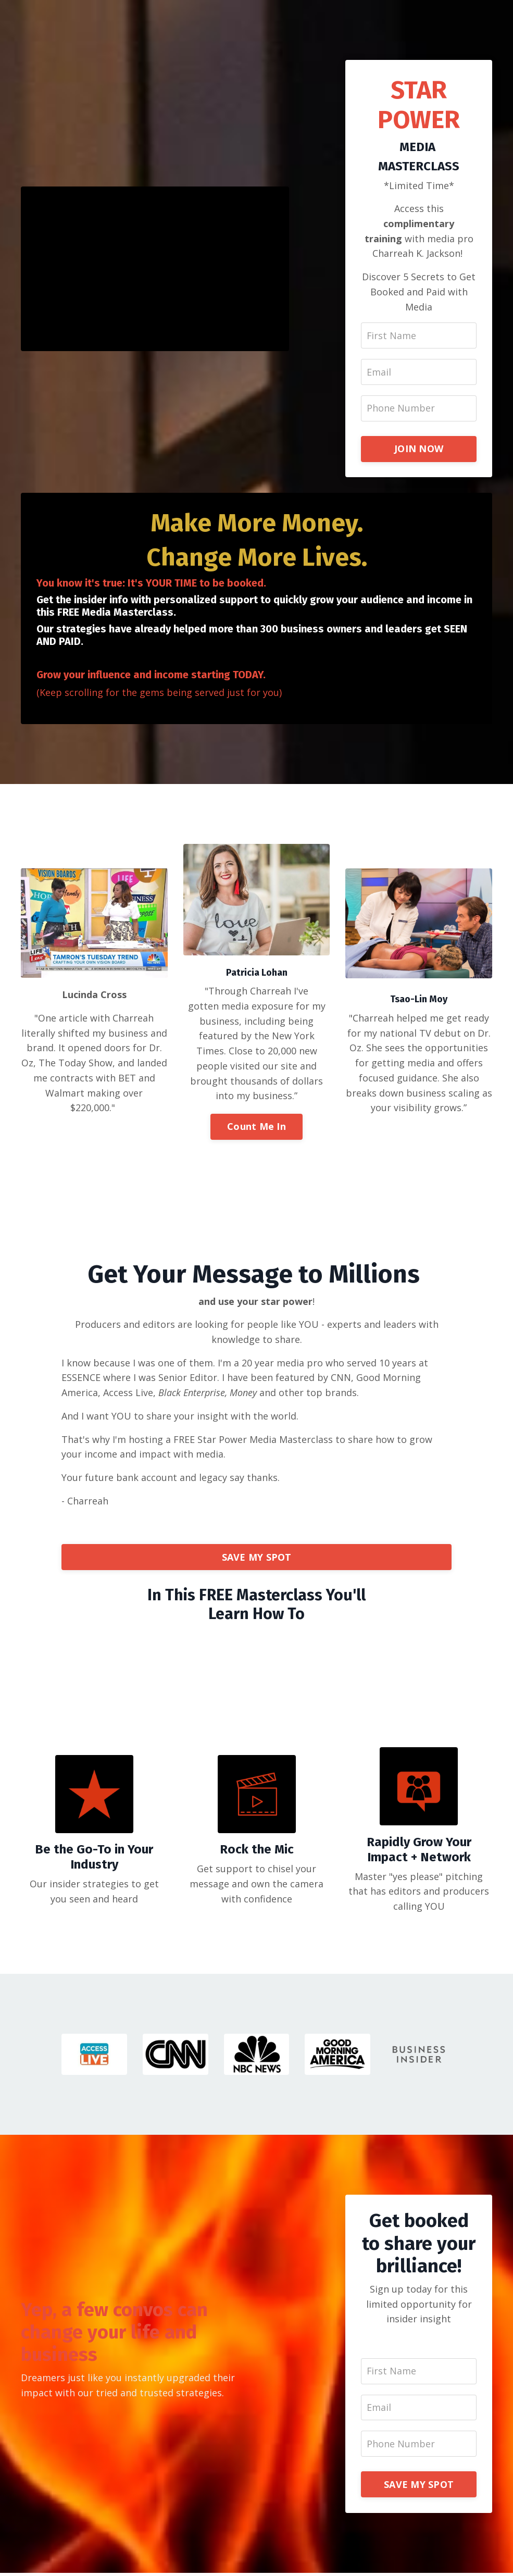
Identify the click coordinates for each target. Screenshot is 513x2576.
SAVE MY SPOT (257, 1559)
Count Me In (256, 1128)
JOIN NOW (418, 449)
